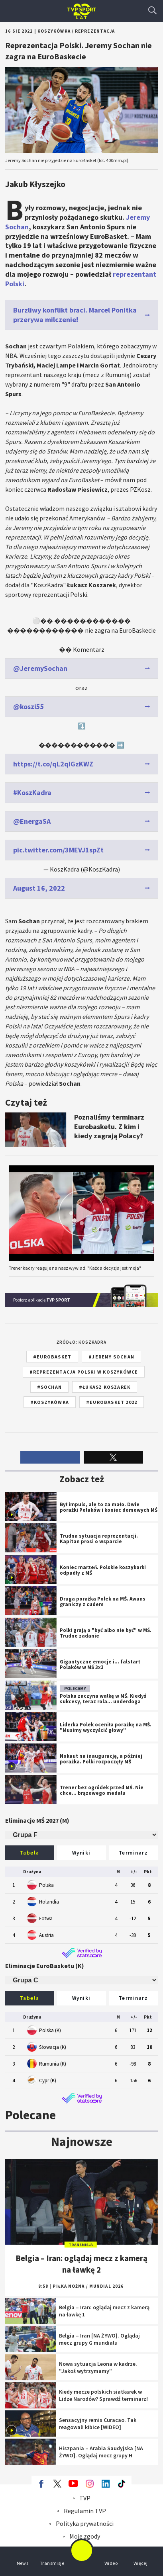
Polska (46, 1885)
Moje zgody (84, 2536)
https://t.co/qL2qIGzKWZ (53, 763)
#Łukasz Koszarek (104, 1387)
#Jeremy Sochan (111, 1357)
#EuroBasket (52, 1357)
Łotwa (46, 1918)
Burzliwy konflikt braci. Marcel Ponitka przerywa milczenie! (75, 314)
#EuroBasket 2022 (111, 1402)
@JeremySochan (40, 668)
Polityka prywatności (85, 2523)
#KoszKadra (32, 792)
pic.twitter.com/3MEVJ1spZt (58, 849)
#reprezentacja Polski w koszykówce (83, 1372)
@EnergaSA (32, 821)
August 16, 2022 (39, 888)
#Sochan (49, 1387)
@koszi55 (28, 706)
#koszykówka (49, 1402)
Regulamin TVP (85, 2511)
